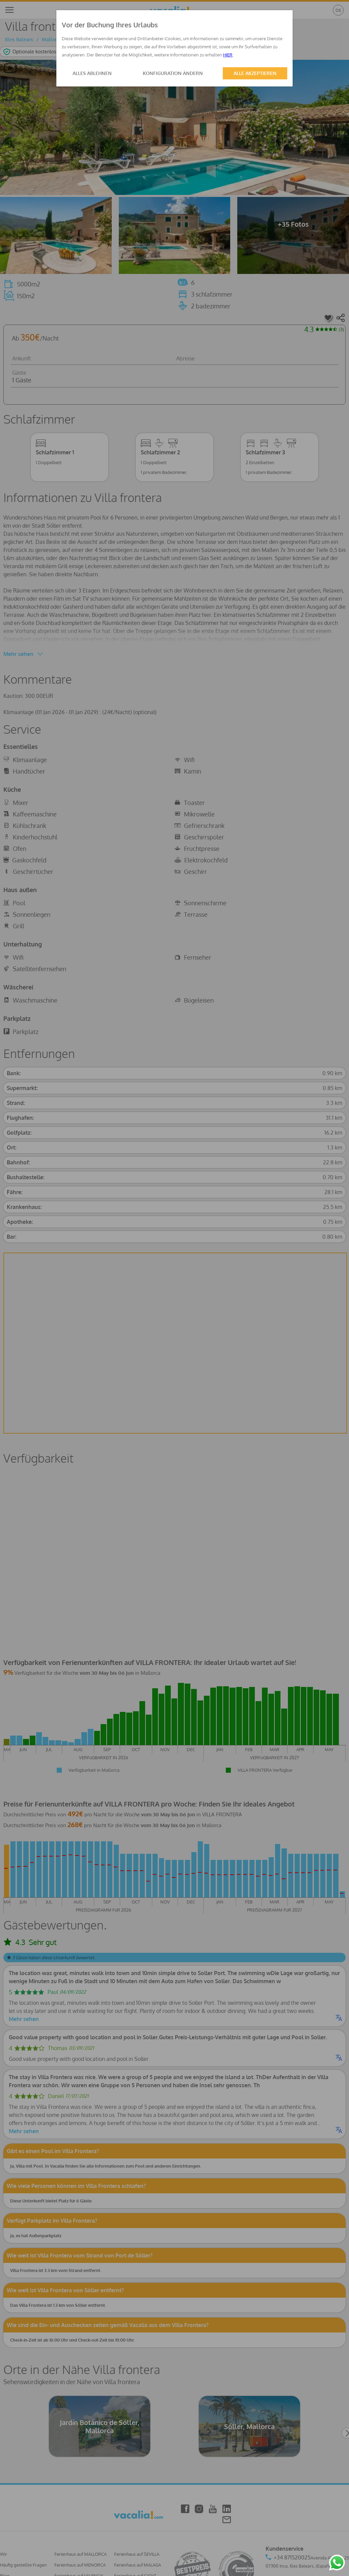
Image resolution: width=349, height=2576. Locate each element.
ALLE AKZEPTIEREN (255, 73)
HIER (228, 54)
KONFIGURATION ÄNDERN (173, 73)
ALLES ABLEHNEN (92, 73)
